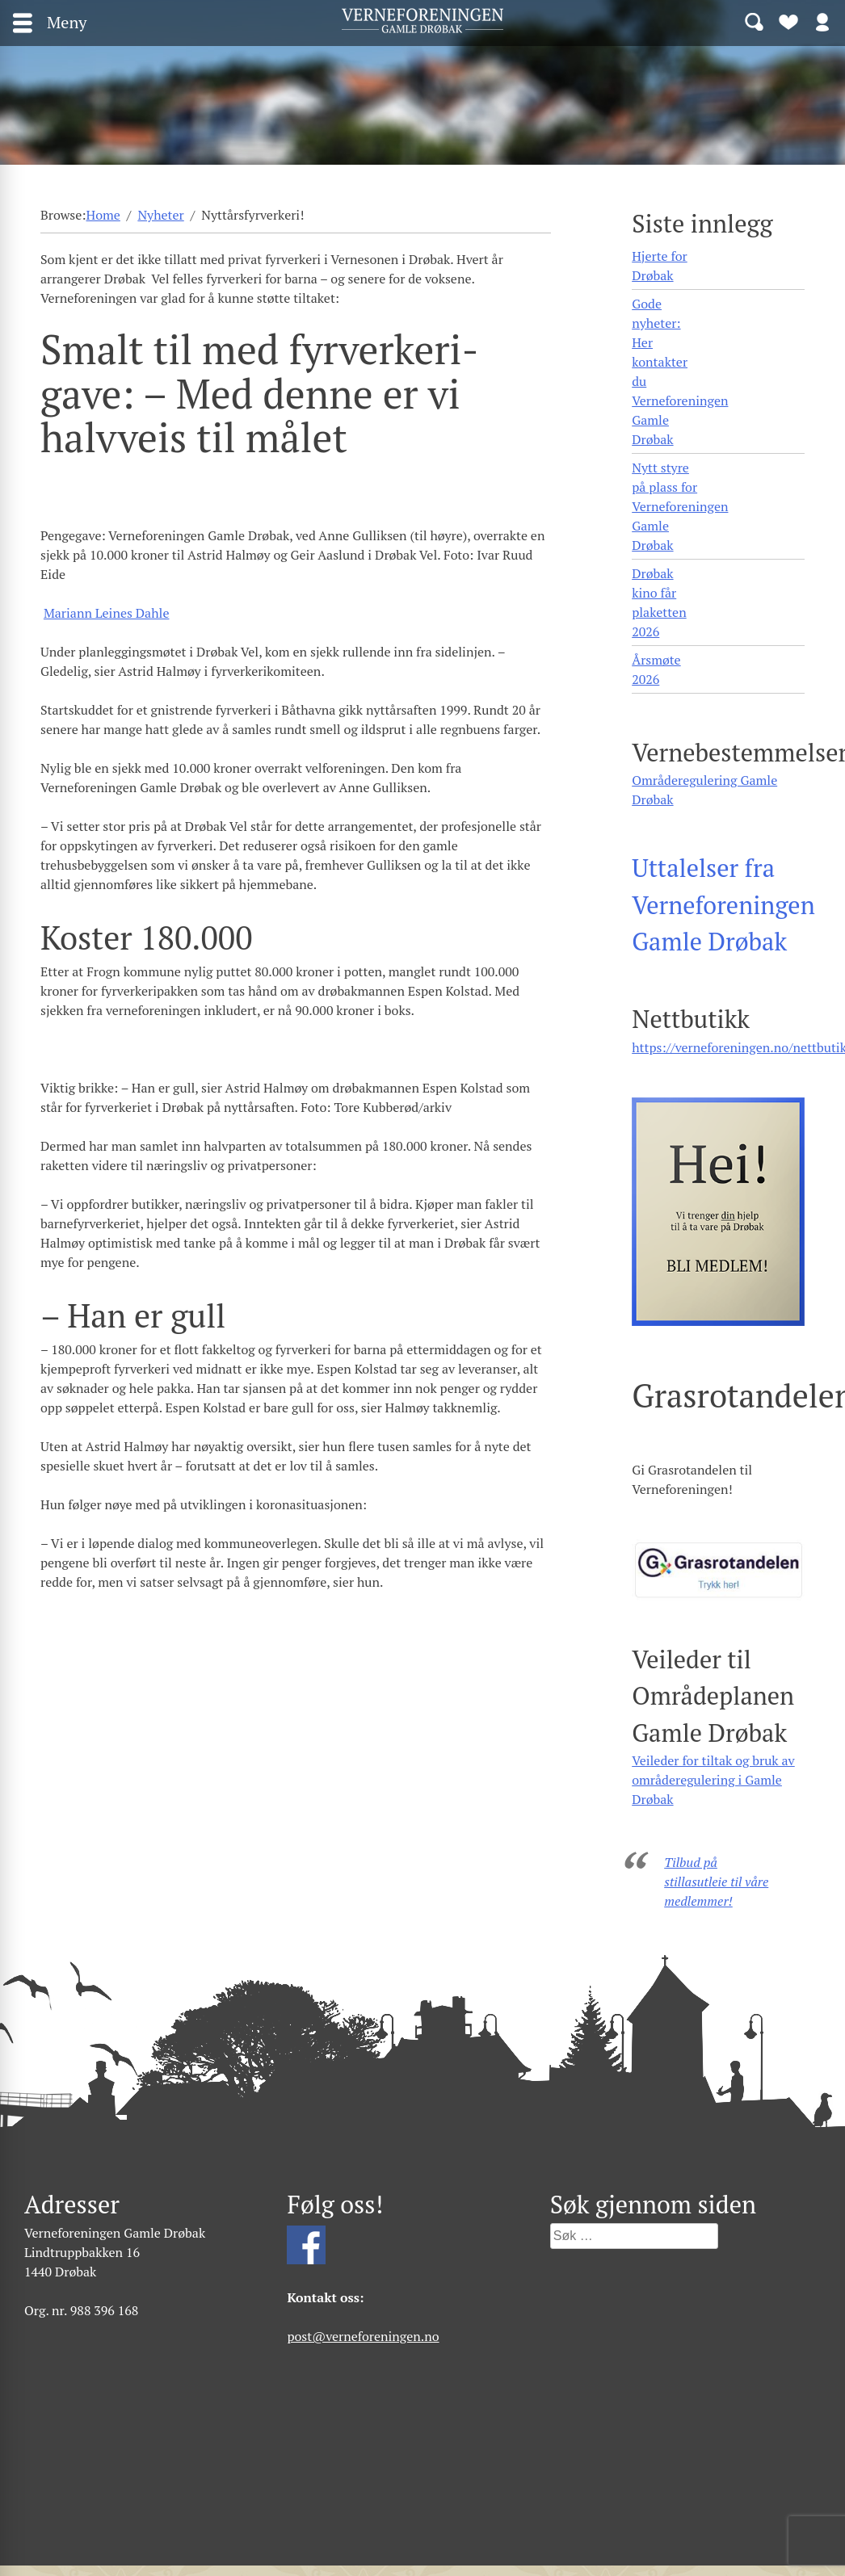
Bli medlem (788, 21)
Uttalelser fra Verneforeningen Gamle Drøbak (723, 904)
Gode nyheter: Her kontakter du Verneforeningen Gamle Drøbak (680, 371)
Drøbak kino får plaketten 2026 (659, 602)
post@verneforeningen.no (363, 2336)
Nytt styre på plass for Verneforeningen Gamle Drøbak (680, 506)
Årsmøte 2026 (656, 669)
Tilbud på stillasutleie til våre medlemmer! (716, 1881)
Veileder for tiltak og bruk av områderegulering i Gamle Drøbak (713, 1780)
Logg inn (822, 21)
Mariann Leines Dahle (107, 613)
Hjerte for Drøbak (659, 265)
